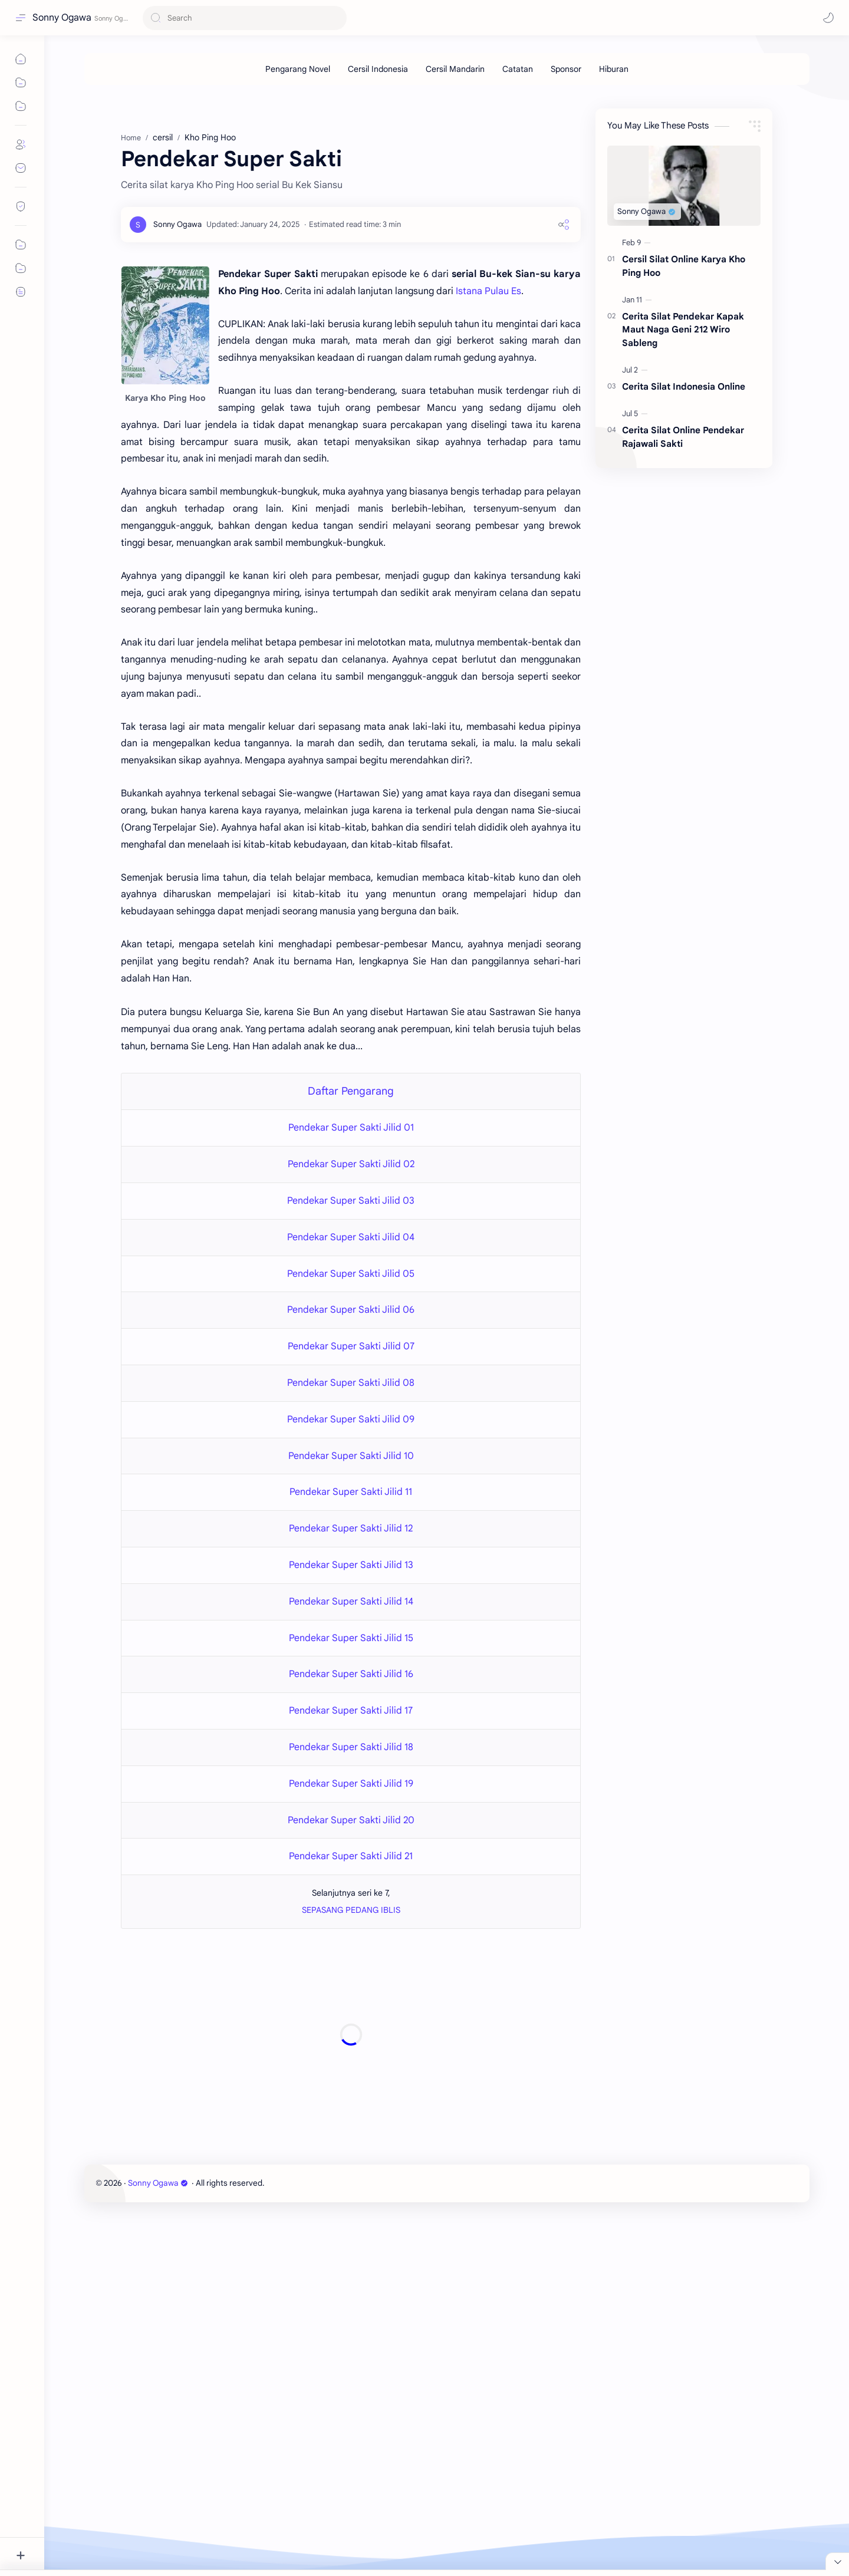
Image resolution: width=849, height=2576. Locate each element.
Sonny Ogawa (61, 18)
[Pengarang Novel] (297, 69)
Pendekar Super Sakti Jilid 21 (351, 1856)
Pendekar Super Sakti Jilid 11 (350, 1492)
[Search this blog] (245, 18)
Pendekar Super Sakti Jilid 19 (351, 1784)
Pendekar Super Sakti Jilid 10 (351, 1456)
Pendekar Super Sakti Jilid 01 (351, 1128)
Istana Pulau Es (488, 291)
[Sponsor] (566, 69)
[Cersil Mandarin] (455, 69)
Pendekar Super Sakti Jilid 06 (350, 1310)
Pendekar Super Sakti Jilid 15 (351, 1638)
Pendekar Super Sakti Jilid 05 (350, 1274)
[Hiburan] (613, 69)
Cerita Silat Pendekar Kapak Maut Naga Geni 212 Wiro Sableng (683, 330)
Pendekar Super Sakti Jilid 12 (351, 1528)
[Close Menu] (837, 2561)
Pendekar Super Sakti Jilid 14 (351, 1601)
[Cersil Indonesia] (378, 69)
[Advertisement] (351, 2034)
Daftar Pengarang (351, 1091)
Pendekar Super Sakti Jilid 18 (351, 1747)
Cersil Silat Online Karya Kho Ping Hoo (683, 265)
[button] (828, 18)
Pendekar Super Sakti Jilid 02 (351, 1164)
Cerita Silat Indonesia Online (683, 386)
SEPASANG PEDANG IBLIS (351, 1910)
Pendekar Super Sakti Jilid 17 (351, 1711)
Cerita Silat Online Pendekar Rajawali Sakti (683, 436)
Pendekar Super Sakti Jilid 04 (350, 1237)
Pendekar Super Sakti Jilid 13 (351, 1565)
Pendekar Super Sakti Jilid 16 (351, 1674)
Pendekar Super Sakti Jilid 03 (350, 1201)
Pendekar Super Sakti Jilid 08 (350, 1383)
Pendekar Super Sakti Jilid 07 (351, 1346)
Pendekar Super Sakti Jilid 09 (350, 1419)
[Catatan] (517, 69)
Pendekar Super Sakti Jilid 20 (351, 1820)
